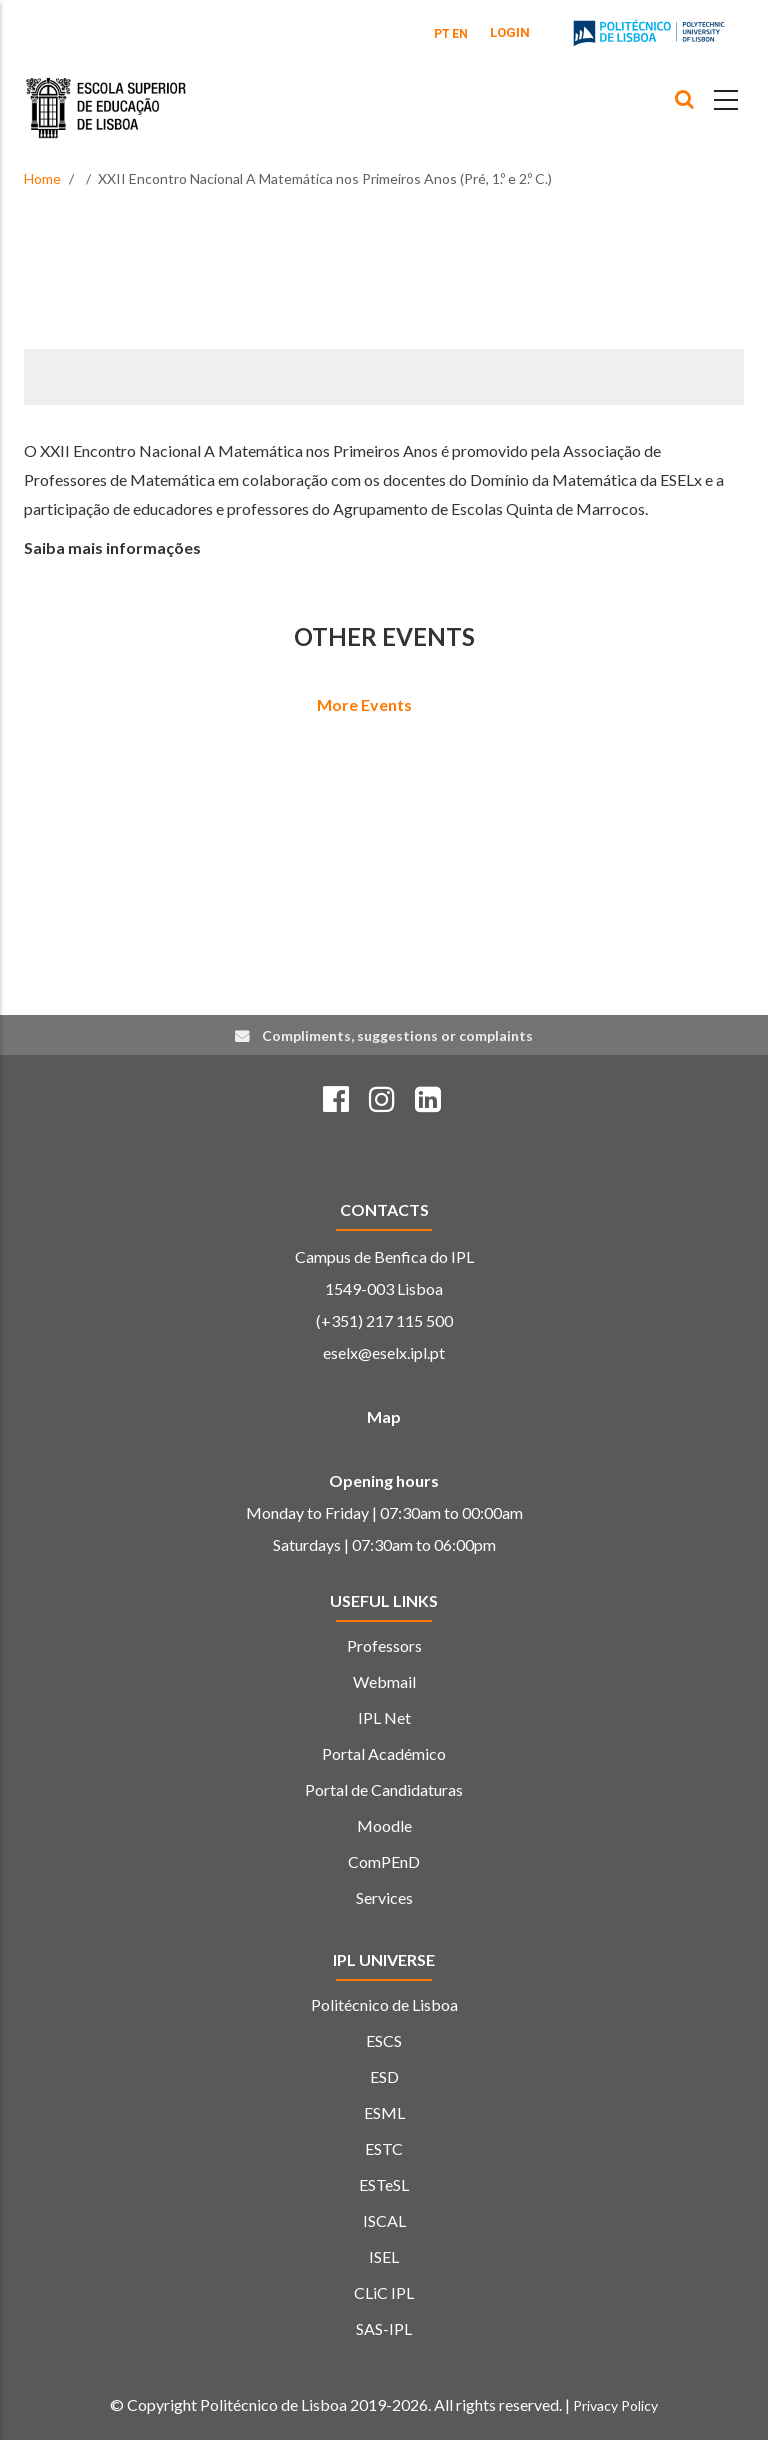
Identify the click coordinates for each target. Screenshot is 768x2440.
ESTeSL (384, 2184)
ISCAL (384, 2220)
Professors (384, 1645)
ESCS (384, 2040)
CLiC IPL (384, 2292)
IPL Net (384, 1717)
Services (384, 1897)
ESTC (384, 2148)
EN (460, 34)
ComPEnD (384, 1861)
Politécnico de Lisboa (384, 2004)
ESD (384, 2076)
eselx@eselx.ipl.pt (384, 1352)
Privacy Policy (615, 2405)
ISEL (384, 2256)
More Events (364, 704)
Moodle (384, 1825)
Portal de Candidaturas (384, 1789)
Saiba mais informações (112, 547)
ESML (384, 2112)
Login (510, 32)
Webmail (384, 1681)
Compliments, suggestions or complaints (397, 1035)
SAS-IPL (384, 2328)
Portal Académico (384, 1753)
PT (442, 34)
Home (42, 178)
